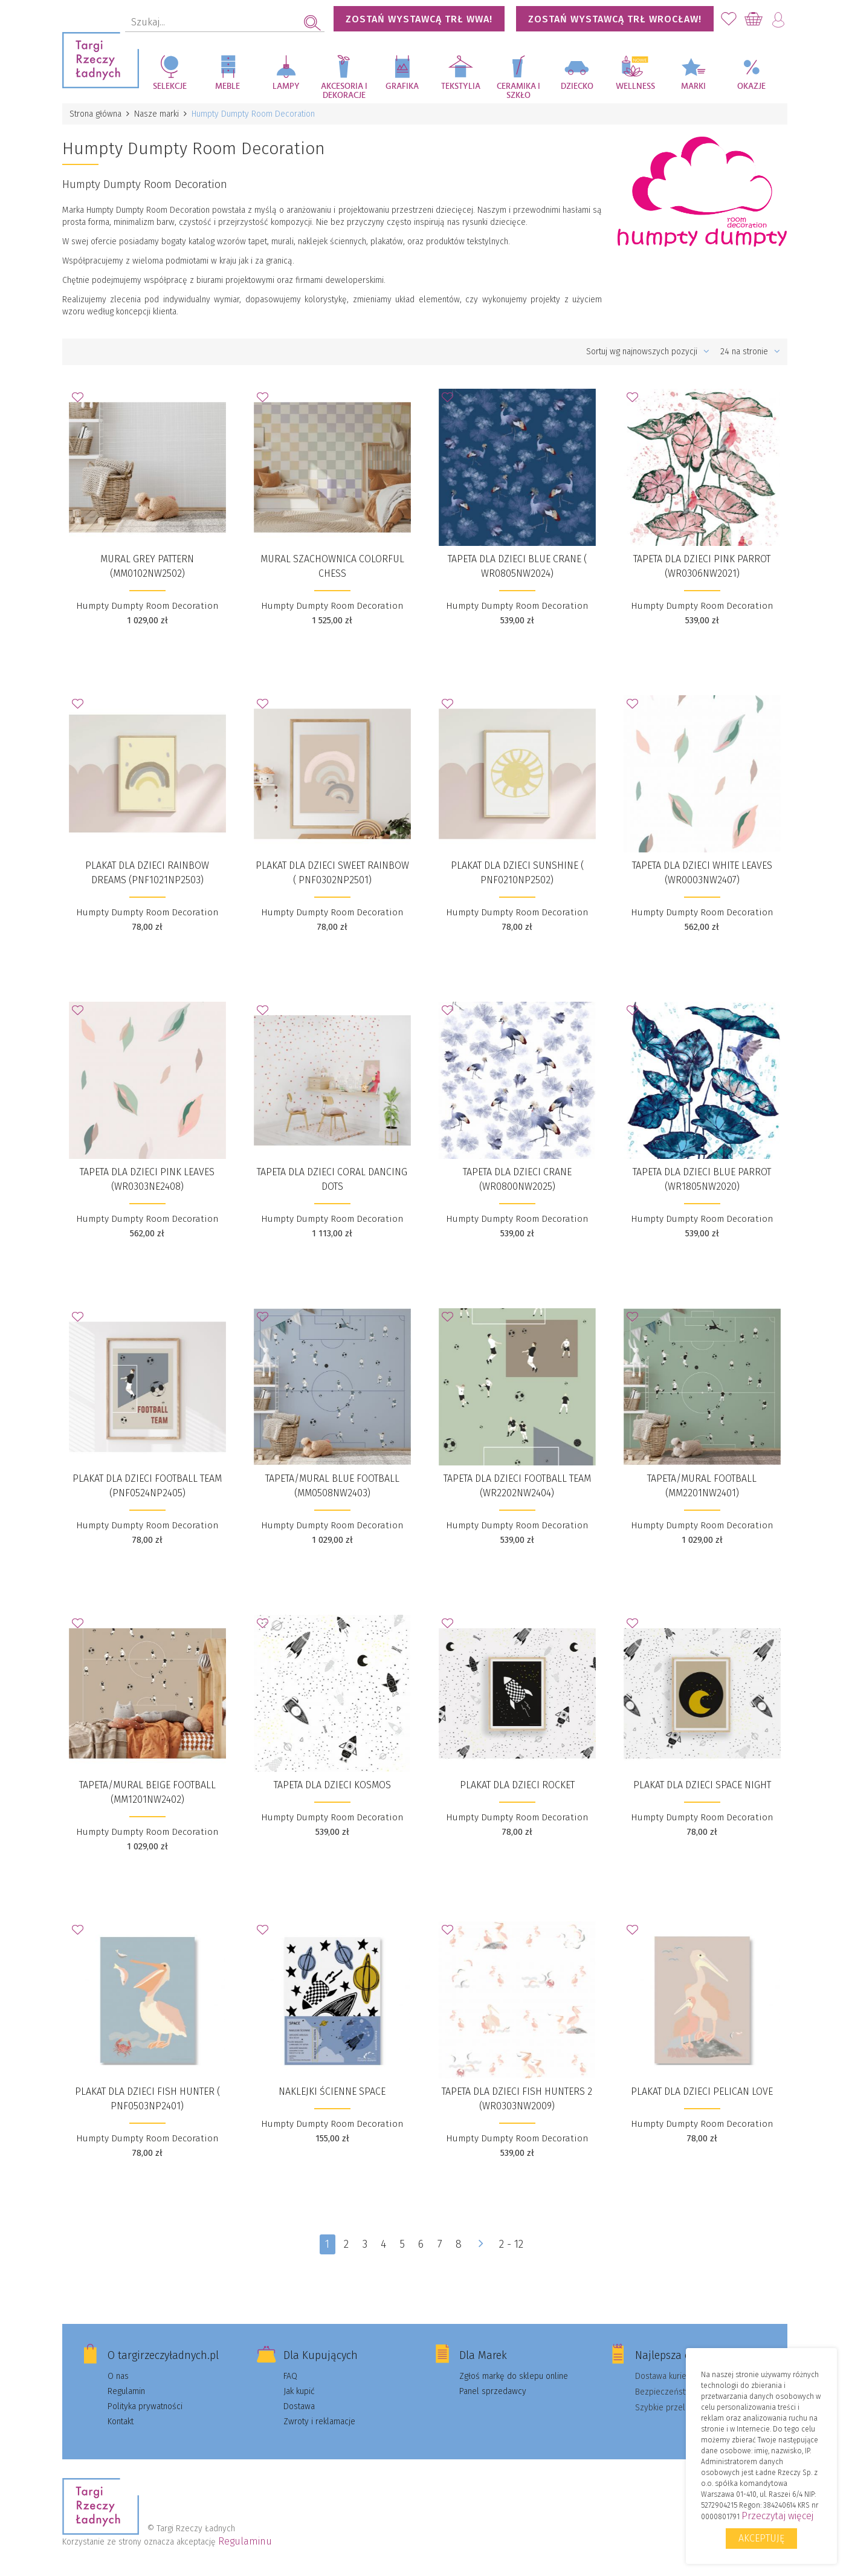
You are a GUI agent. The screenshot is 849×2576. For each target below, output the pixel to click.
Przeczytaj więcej (777, 2516)
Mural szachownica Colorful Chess (332, 566)
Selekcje (170, 86)
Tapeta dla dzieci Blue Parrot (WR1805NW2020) (702, 1179)
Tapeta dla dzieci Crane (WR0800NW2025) (517, 1179)
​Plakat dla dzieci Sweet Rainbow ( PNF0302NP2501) (332, 873)
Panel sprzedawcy (492, 2391)
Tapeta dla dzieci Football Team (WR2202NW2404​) (517, 1486)
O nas (118, 2376)
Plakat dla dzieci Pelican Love (702, 2091)
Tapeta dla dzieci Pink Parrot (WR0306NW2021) (701, 566)
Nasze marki (156, 114)
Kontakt (121, 2421)
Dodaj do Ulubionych (81, 401)
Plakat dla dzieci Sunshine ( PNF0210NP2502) (517, 873)
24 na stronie (750, 351)
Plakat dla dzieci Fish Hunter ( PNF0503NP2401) (147, 2099)
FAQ (290, 2376)
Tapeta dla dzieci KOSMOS (332, 1785)
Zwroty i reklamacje (319, 2421)
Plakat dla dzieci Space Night (702, 1785)
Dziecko (577, 86)
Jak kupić (299, 2391)
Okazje (751, 86)
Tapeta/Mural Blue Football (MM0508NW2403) (332, 1486)
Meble (227, 86)
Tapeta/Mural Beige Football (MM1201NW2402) (147, 1792)
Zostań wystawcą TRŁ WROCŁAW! (615, 19)
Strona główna (95, 114)
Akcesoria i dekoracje (344, 91)
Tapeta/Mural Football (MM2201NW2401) (702, 1486)
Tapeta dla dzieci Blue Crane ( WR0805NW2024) (517, 566)
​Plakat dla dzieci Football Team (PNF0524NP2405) (147, 1486)
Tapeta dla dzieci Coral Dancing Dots (332, 1179)
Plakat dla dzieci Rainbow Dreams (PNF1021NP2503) (147, 873)
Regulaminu (245, 2541)
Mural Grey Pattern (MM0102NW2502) (147, 566)
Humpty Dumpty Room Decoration (147, 605)
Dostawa (299, 2406)
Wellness (635, 86)
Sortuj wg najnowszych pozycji (647, 351)
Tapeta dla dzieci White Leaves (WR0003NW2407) (702, 873)
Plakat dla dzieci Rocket (517, 1785)
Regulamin (126, 2391)
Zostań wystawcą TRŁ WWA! (419, 19)
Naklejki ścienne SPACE (332, 2091)
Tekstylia (460, 86)
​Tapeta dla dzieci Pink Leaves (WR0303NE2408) (147, 1179)
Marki (693, 86)
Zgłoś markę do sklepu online (513, 2376)
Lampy (286, 86)
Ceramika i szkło (518, 91)
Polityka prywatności (145, 2406)
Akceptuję (761, 2538)
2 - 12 (511, 2244)
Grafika (402, 86)
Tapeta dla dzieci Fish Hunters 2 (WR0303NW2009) (517, 2099)
